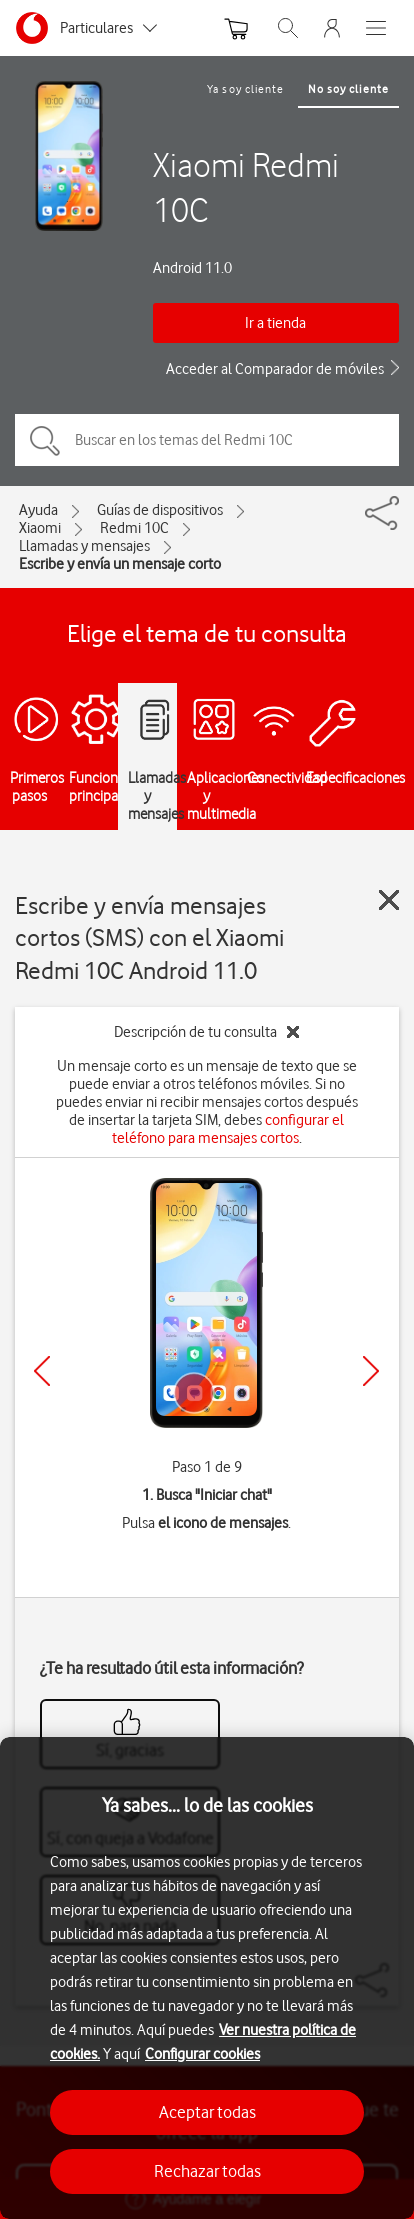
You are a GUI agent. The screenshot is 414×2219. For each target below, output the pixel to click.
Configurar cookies (202, 2054)
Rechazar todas (207, 2171)
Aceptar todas (207, 2112)
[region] (207, 1978)
